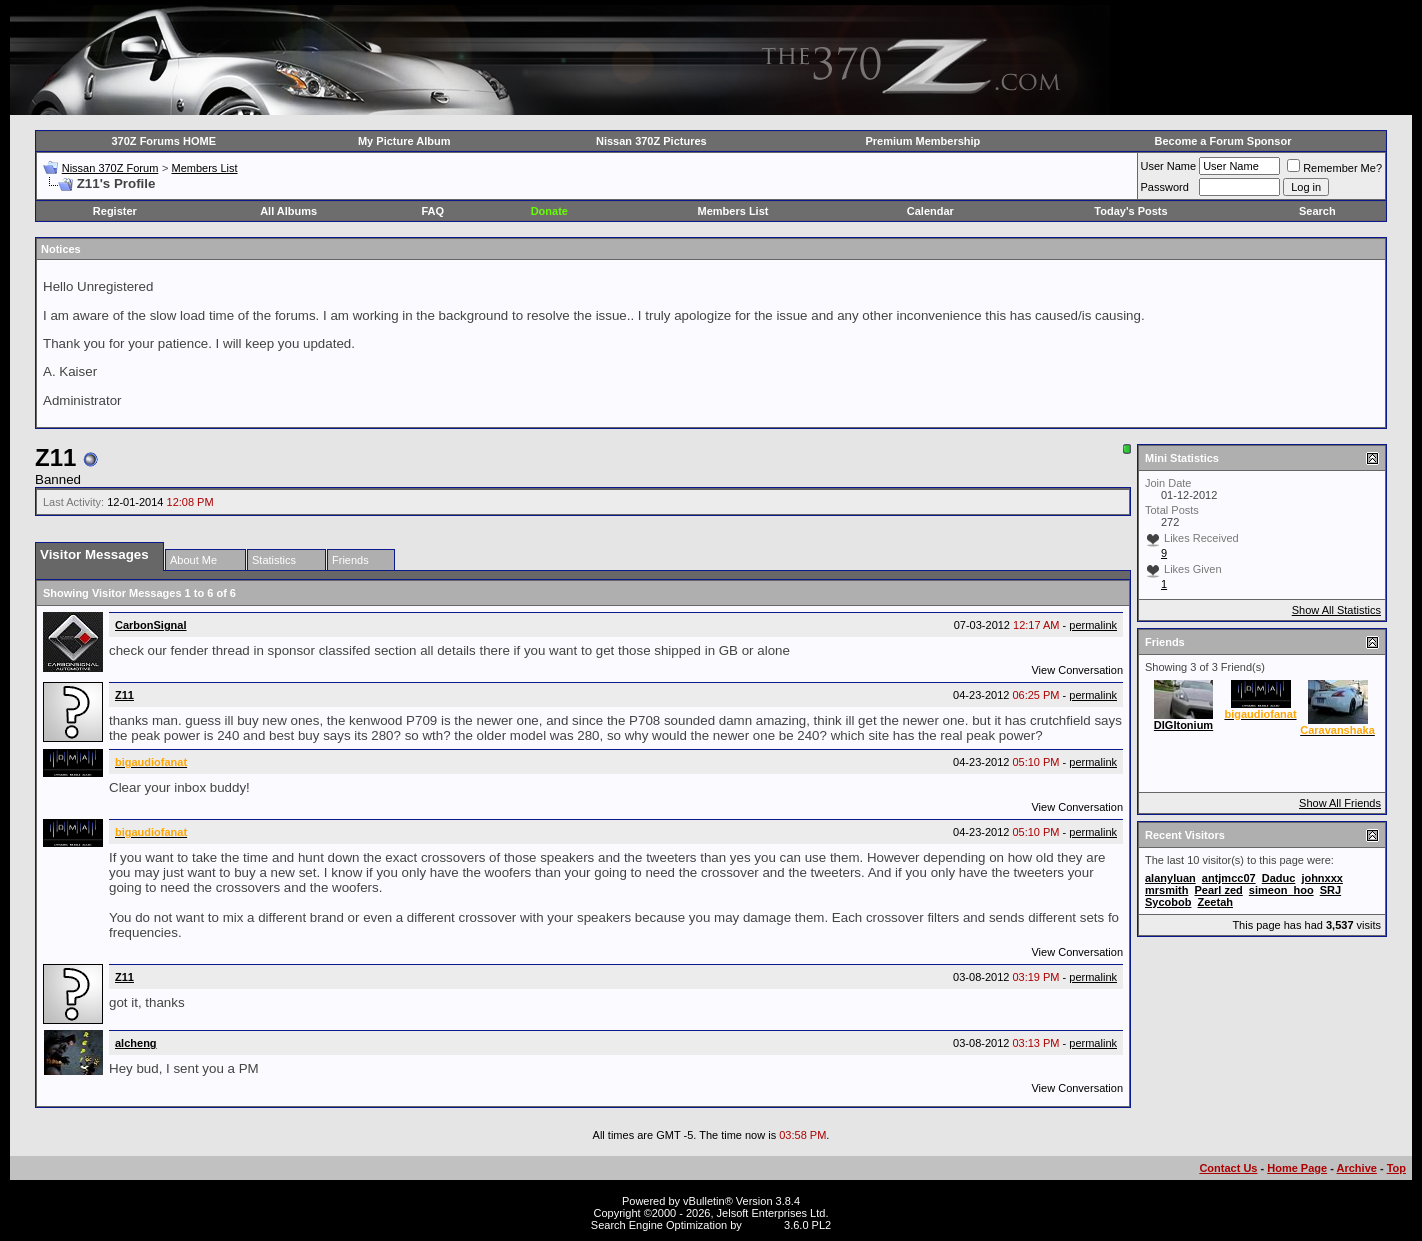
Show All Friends (1340, 803)
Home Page (1297, 1168)
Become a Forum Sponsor (1223, 141)
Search (1317, 211)
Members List (204, 168)
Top (1396, 1168)
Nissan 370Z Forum (110, 168)
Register (115, 211)
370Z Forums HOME (164, 141)
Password (1165, 187)
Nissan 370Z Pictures (651, 141)
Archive (1357, 1168)
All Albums (288, 211)
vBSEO (763, 1225)
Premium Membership (922, 141)
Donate (549, 211)
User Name (1169, 166)
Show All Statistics (1336, 610)
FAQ (432, 211)
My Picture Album (404, 141)
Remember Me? (1334, 168)
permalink (1093, 625)
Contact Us (1228, 1168)
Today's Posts (1130, 211)
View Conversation (1077, 670)
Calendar (930, 211)
